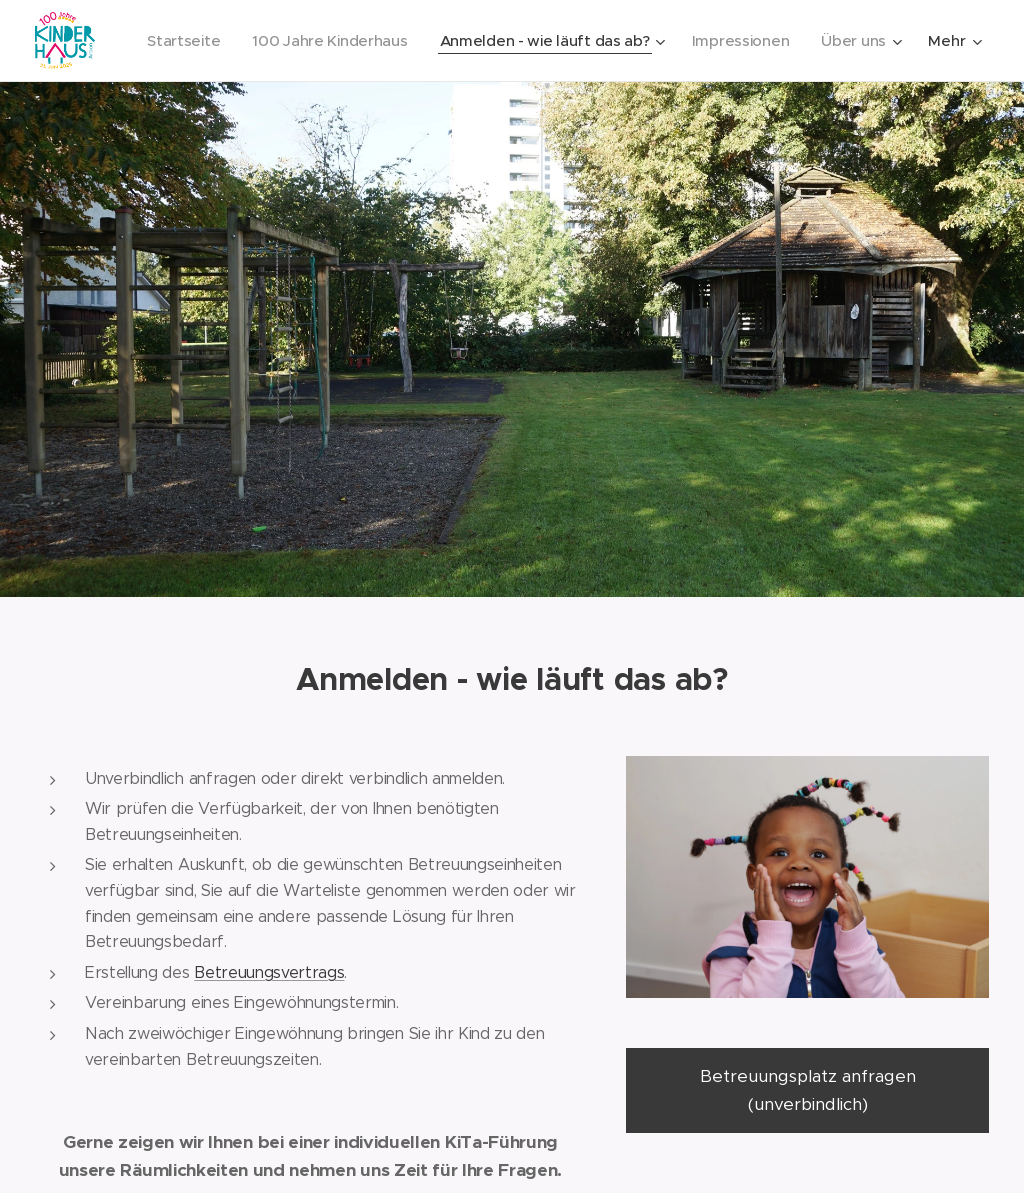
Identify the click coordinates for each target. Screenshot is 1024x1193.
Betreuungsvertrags (269, 971)
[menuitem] (180, 41)
